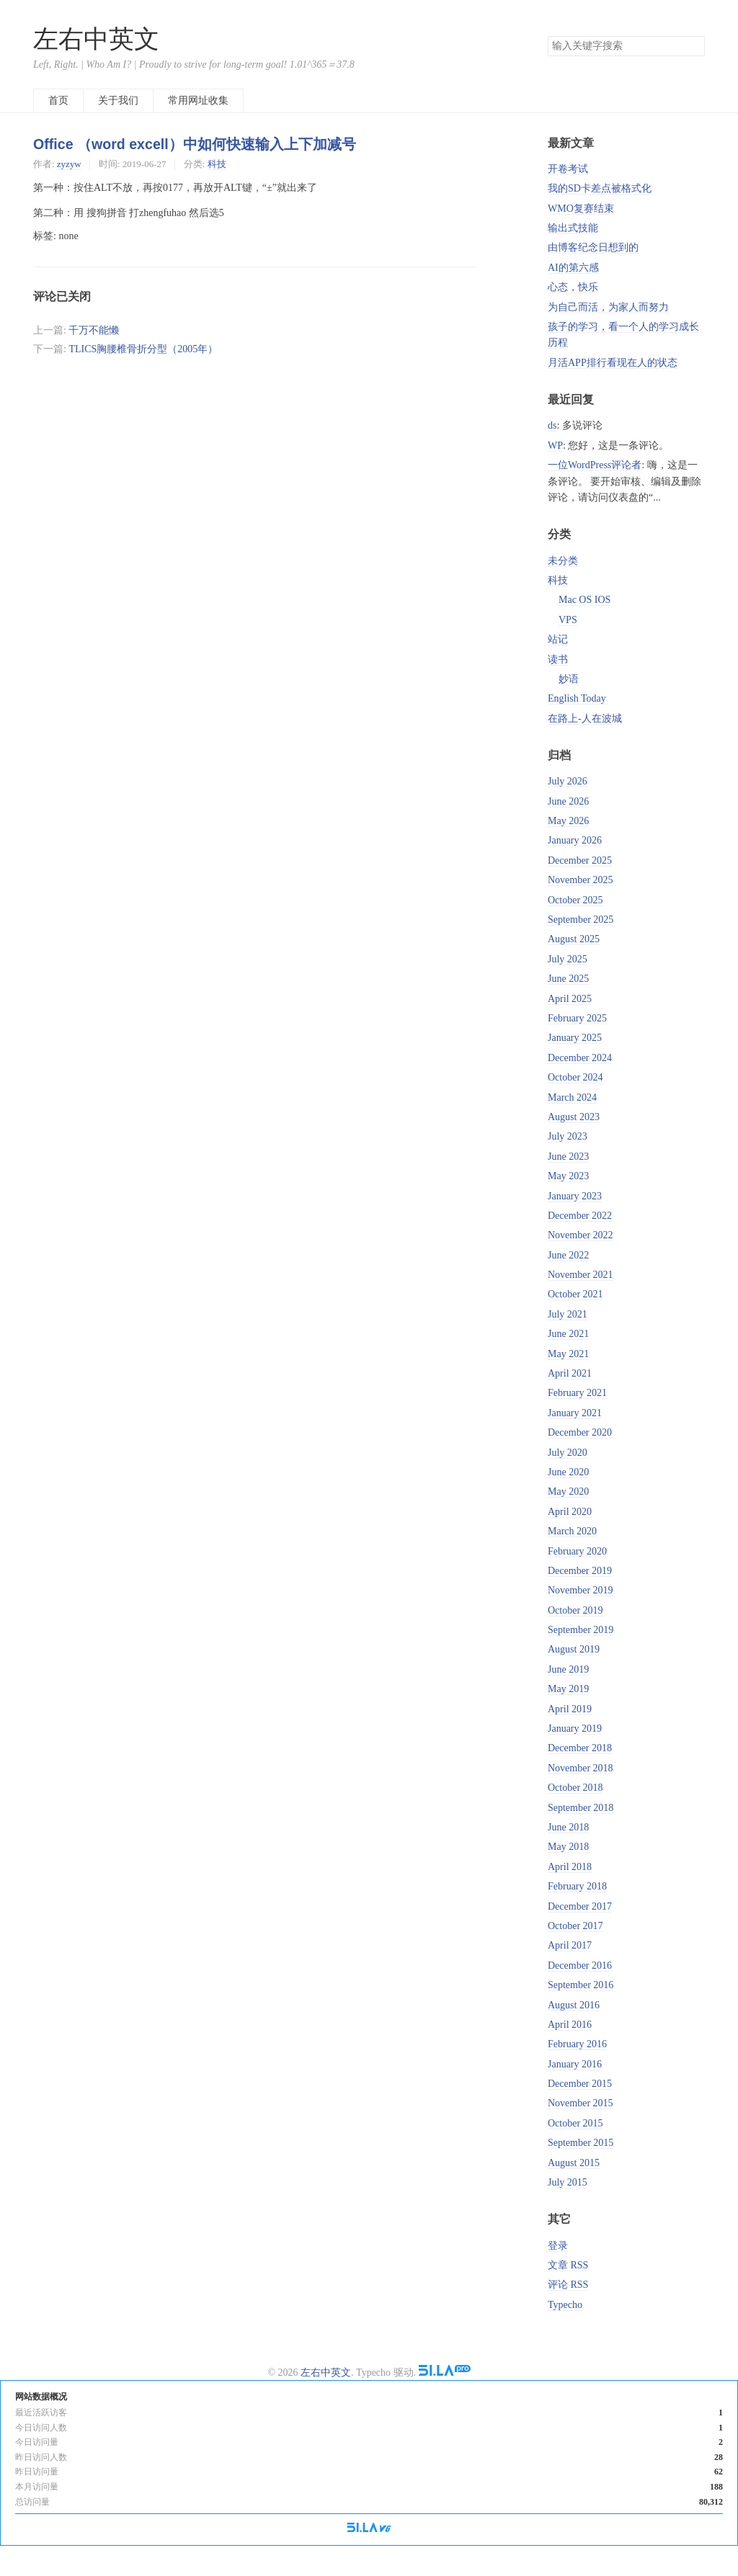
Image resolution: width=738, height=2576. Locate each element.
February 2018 (577, 1886)
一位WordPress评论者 (594, 465)
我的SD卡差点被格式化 (600, 188)
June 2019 (568, 1669)
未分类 (563, 560)
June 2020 (568, 1472)
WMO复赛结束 (581, 208)
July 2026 (567, 781)
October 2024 (575, 1077)
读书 (558, 659)
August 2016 (574, 2005)
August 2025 (574, 939)
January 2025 (575, 1037)
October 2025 (575, 900)
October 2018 (575, 1787)
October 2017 (575, 1925)
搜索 (693, 46)
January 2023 (575, 1196)
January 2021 (575, 1413)
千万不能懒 (93, 330)
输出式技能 (573, 228)
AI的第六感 (573, 267)
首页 (58, 100)
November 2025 (580, 880)
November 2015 (580, 2103)
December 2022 (580, 1215)
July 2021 (567, 1314)
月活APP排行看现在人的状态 (612, 362)
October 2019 (575, 1610)
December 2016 (580, 1965)
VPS (568, 619)
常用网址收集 (198, 100)
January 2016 (575, 2064)
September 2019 (580, 1629)
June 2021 (568, 1333)
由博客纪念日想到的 (593, 247)
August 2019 (574, 1649)
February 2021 (577, 1392)
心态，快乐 (573, 287)
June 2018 (568, 1827)
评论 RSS (568, 2284)
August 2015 (574, 2162)
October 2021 (575, 1294)
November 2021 (580, 1274)
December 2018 (580, 1748)
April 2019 (570, 1709)
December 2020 (580, 1432)
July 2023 (567, 1136)
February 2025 (577, 1018)
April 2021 (570, 1373)
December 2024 (580, 1057)
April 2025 (570, 998)
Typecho (565, 2304)
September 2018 (580, 1807)
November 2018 (580, 1768)
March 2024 (572, 1097)
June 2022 (568, 1255)
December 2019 (580, 1570)
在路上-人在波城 (585, 718)
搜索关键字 (547, 35)
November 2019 (580, 1590)
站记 (558, 639)
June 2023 (568, 1156)
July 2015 (567, 2182)
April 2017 (570, 1945)
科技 (217, 163)
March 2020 (572, 1531)
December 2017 (580, 1906)
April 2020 (570, 1511)
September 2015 (580, 2142)
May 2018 (568, 1846)
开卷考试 (568, 169)
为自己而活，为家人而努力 (608, 307)
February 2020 (577, 1551)
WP (555, 445)
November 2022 (580, 1235)
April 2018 (570, 1866)
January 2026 (575, 840)
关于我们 (118, 100)
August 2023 (574, 1117)
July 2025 (567, 959)
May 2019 (568, 1688)
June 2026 (568, 801)
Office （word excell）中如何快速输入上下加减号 (194, 144)
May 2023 (568, 1176)
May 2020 (568, 1491)
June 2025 (568, 978)
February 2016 (577, 2044)
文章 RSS (568, 2265)
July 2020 (567, 1452)
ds (552, 425)
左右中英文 (96, 39)
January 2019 (575, 1728)
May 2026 (568, 820)
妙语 (569, 679)
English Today (577, 698)
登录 (558, 2245)
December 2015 (580, 2083)
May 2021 (568, 1354)
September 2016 (580, 1985)
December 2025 (580, 860)
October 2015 (575, 2123)
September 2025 (580, 919)
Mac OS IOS (584, 599)
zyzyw (69, 163)
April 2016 (570, 2024)
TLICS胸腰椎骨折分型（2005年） (143, 349)
